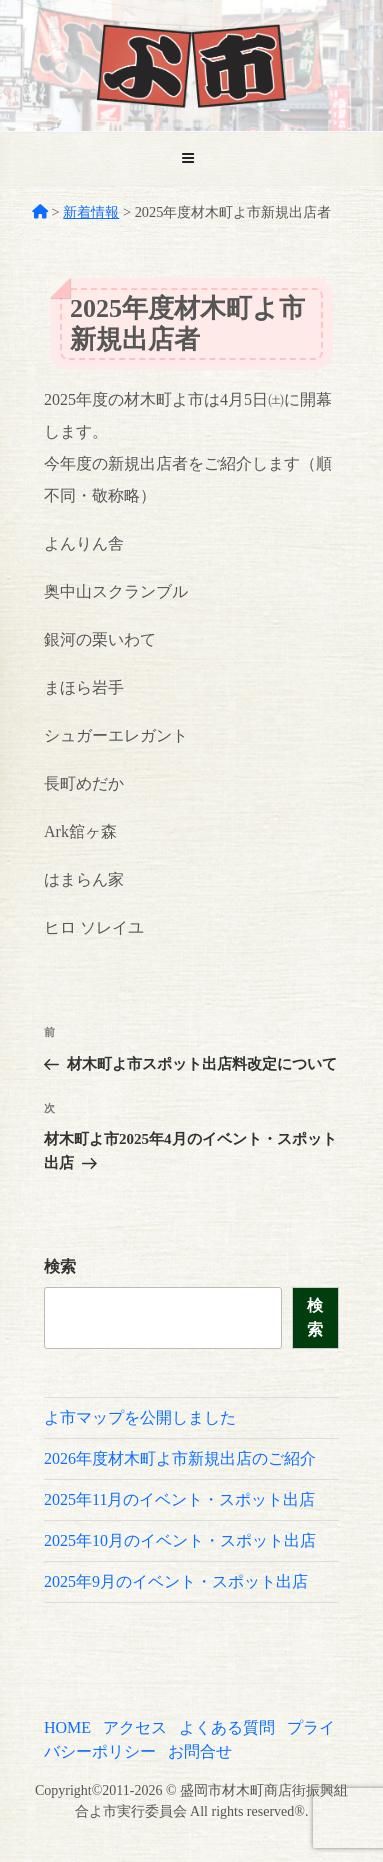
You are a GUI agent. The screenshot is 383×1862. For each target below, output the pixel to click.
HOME (67, 1727)
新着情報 (91, 212)
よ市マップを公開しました (140, 1417)
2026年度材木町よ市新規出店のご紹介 (180, 1458)
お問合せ (200, 1751)
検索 (60, 1266)
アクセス (135, 1727)
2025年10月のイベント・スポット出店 (180, 1540)
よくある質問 (227, 1727)
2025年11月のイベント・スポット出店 (179, 1499)
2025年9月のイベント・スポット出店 (176, 1581)
